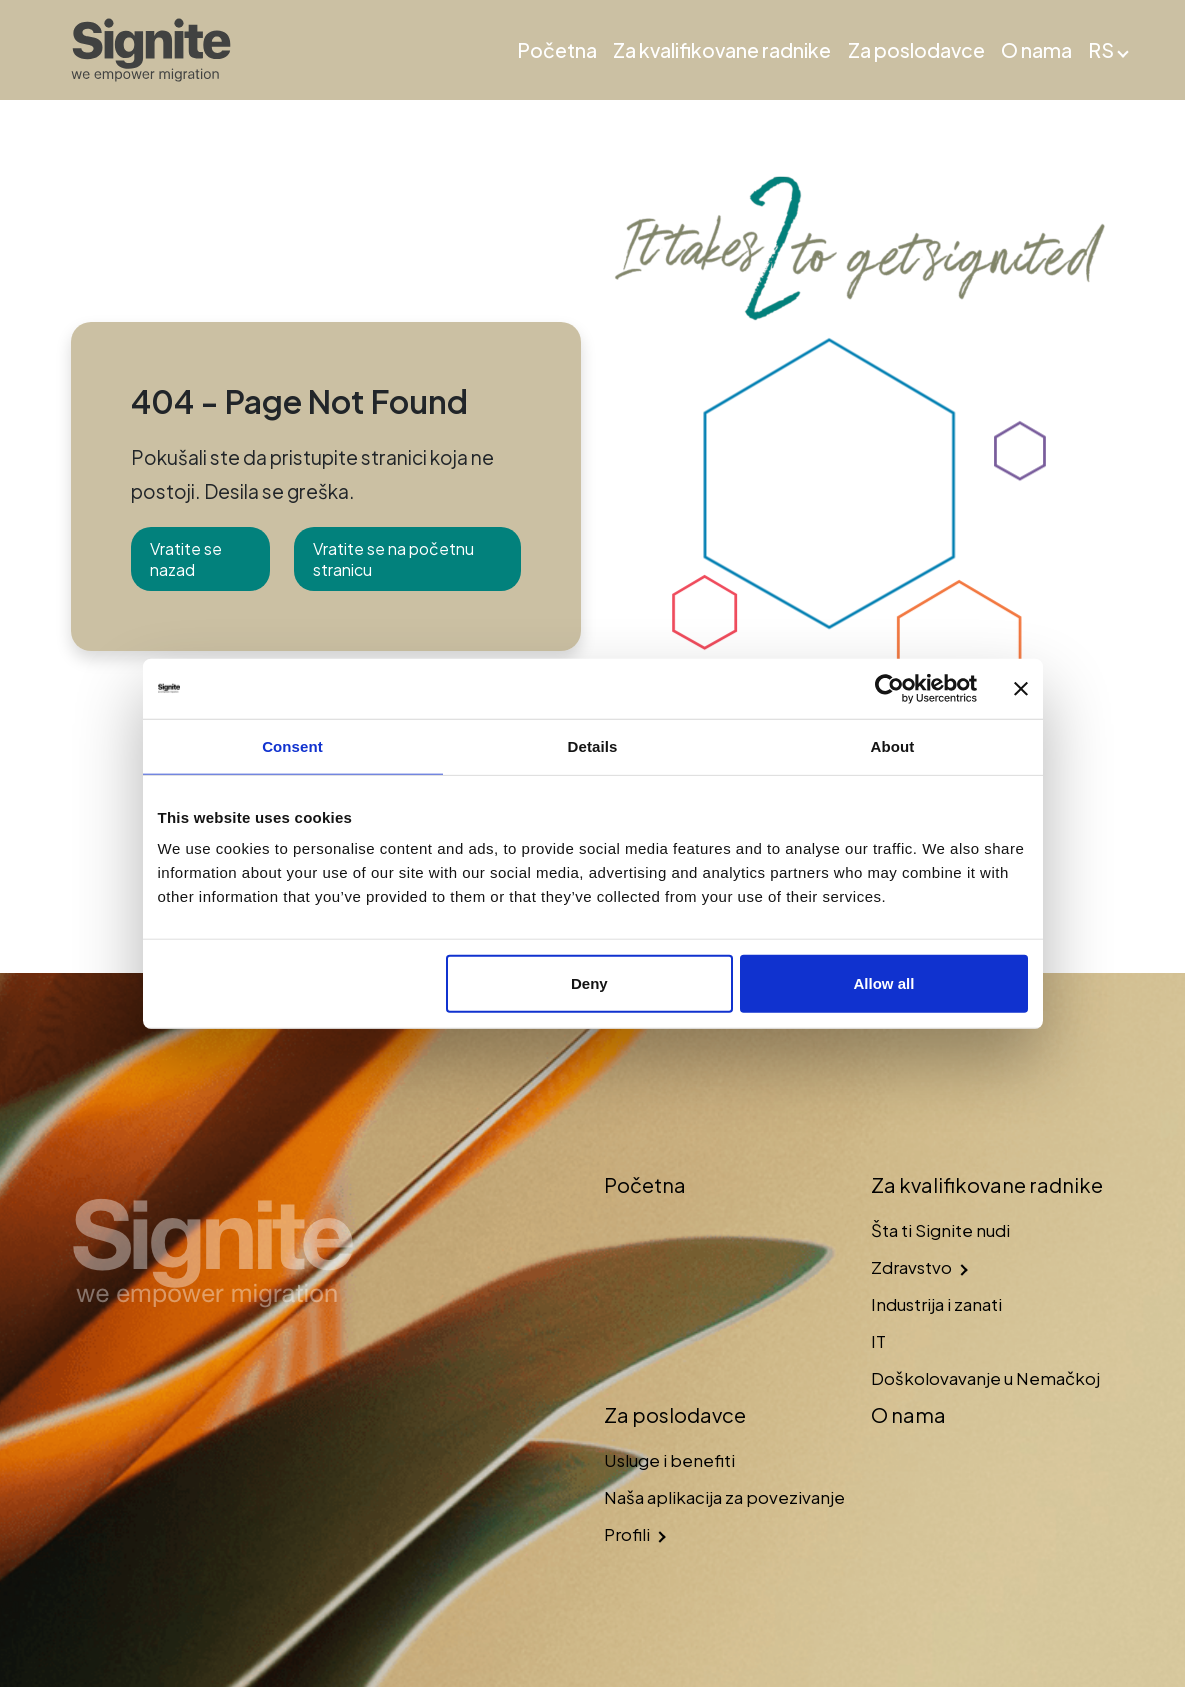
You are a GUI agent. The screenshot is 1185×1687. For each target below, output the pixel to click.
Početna (557, 50)
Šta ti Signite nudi (940, 1230)
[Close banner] (1021, 688)
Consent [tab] (292, 745)
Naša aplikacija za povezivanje (724, 1497)
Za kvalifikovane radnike (722, 50)
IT (878, 1341)
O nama (1036, 50)
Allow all (884, 983)
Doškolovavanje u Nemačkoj (985, 1378)
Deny (589, 983)
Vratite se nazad (186, 559)
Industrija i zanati (936, 1304)
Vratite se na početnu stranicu (393, 559)
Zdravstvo (911, 1267)
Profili (627, 1534)
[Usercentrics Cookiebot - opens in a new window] (889, 688)
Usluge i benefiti (669, 1460)
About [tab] (893, 745)
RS (1101, 50)
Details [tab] (593, 745)
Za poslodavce (916, 50)
